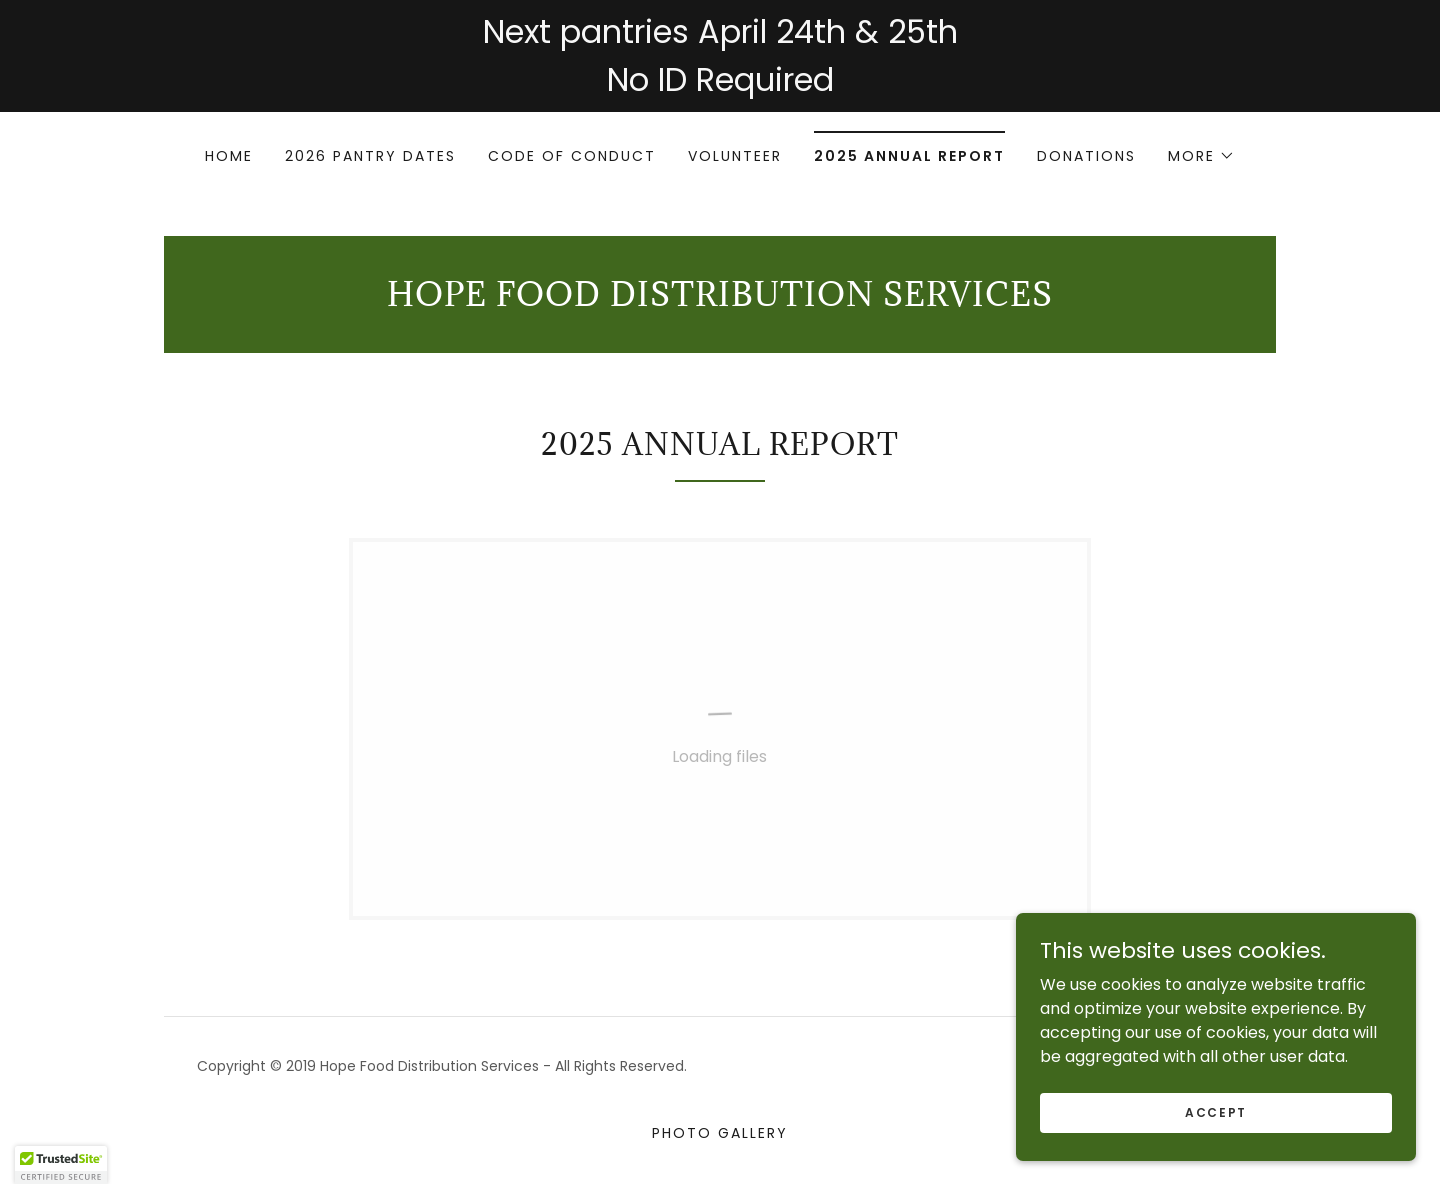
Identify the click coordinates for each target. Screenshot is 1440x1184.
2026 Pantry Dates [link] (370, 156)
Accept (1216, 1111)
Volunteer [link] (735, 156)
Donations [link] (1086, 156)
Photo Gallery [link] (720, 1133)
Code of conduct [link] (572, 156)
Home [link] (229, 156)
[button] (1201, 156)
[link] (720, 300)
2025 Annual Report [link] (909, 156)
